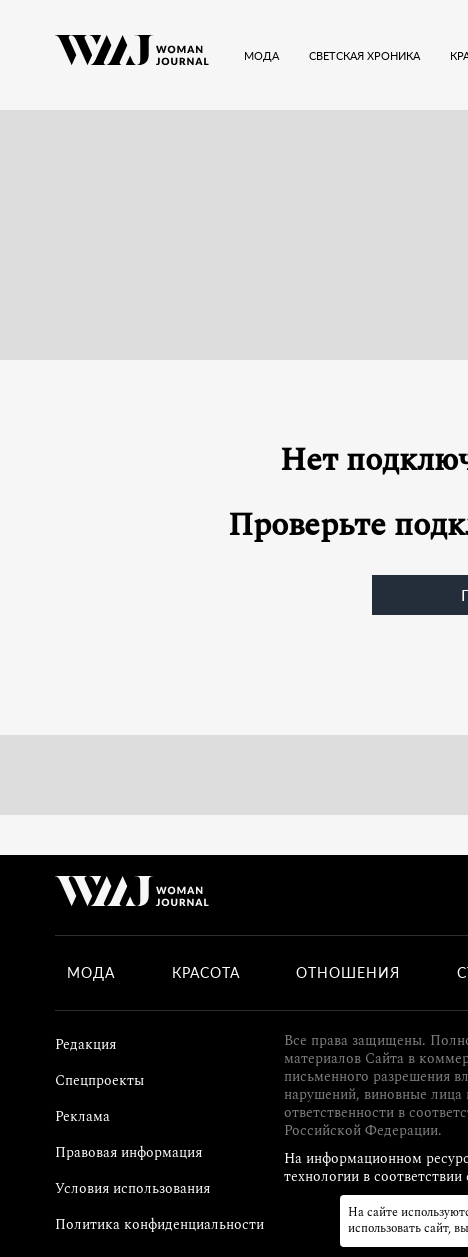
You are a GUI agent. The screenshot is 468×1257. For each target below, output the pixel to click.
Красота (206, 973)
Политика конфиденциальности (159, 1224)
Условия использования (132, 1188)
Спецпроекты (99, 1080)
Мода (91, 973)
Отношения (348, 973)
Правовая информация (128, 1152)
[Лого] (132, 55)
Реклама (82, 1116)
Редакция (85, 1044)
